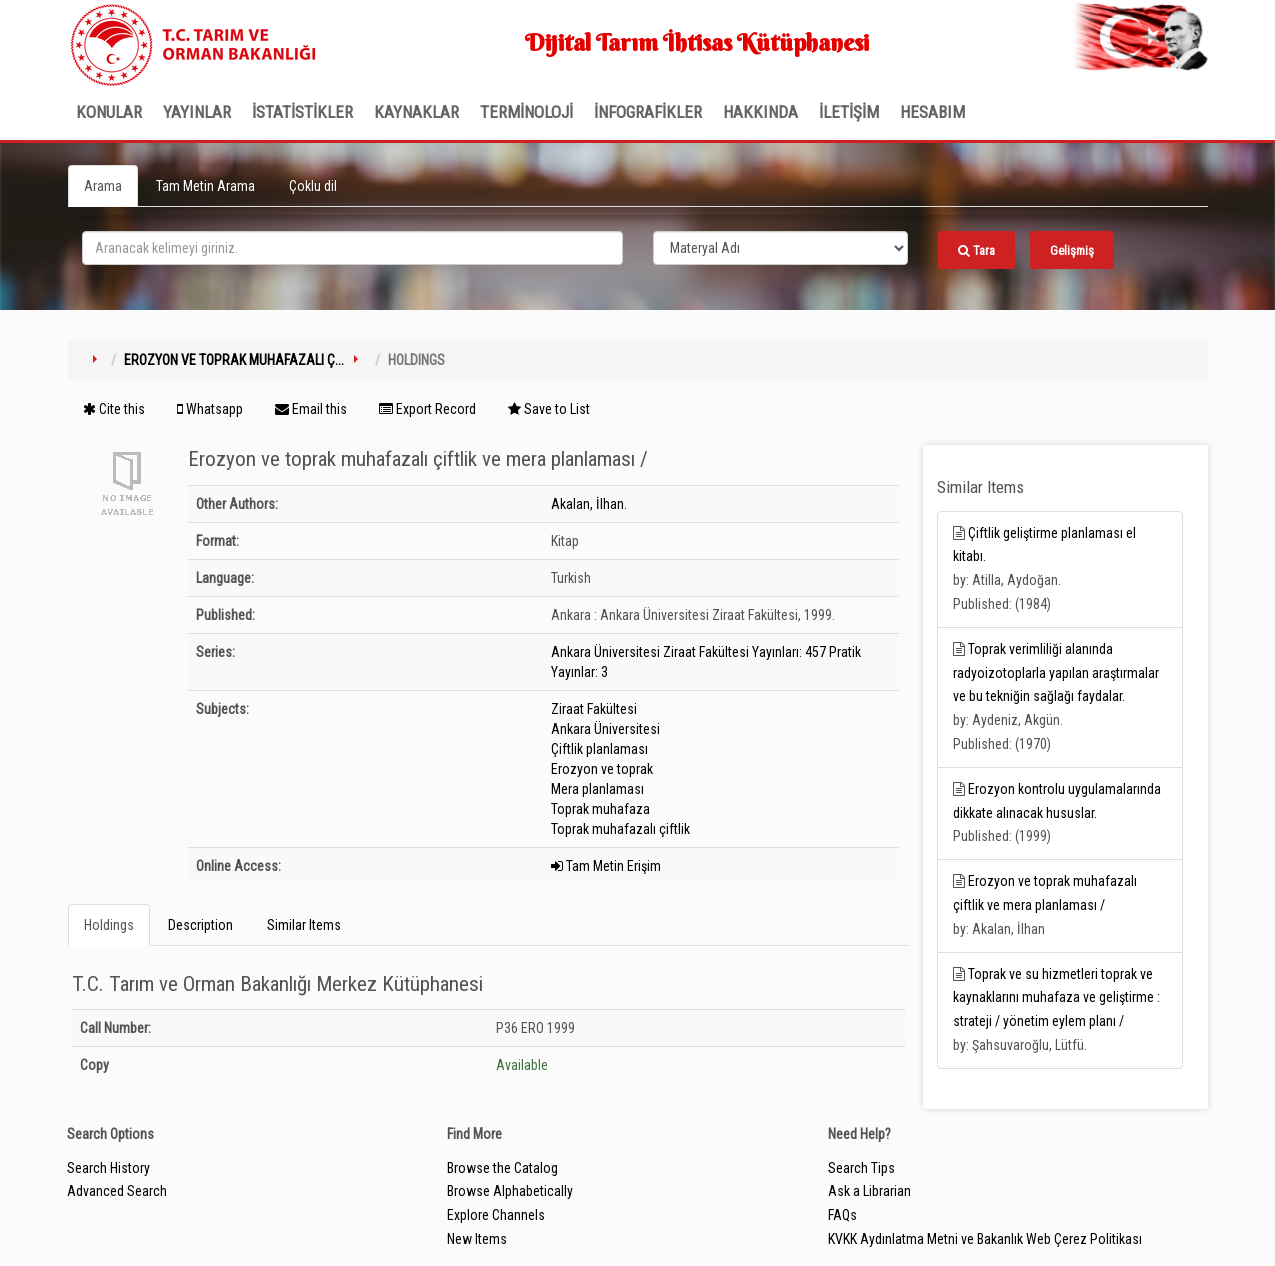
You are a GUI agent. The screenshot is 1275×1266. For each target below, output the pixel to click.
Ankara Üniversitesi (605, 729)
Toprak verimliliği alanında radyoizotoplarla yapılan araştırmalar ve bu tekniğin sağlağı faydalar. (1056, 673)
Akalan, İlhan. (589, 504)
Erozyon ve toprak (602, 769)
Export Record (427, 409)
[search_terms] (352, 248)
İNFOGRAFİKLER (648, 112)
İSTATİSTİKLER (302, 112)
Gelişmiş (1072, 250)
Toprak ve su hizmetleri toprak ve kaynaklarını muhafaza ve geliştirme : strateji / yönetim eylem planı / (1056, 998)
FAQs (842, 1215)
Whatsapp (210, 409)
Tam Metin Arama (205, 186)
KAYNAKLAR (416, 112)
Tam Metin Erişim (606, 866)
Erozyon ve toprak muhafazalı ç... (234, 360)
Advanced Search (117, 1191)
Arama (103, 186)
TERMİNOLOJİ (526, 112)
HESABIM (932, 112)
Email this (311, 409)
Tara (976, 250)
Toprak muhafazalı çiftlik (620, 829)
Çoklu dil (313, 186)
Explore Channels (496, 1215)
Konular (109, 112)
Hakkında (760, 112)
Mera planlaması (597, 789)
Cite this (114, 409)
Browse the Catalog (502, 1168)
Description (200, 925)
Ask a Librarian (869, 1191)
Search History (108, 1168)
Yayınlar (197, 112)
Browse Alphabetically (510, 1191)
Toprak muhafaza (600, 809)
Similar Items (304, 925)
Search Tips (861, 1168)
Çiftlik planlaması (599, 749)
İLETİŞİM (849, 112)
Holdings (109, 925)
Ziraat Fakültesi (594, 709)
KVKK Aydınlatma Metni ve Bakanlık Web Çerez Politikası (985, 1239)
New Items (477, 1239)
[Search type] (781, 248)
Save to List (549, 409)
